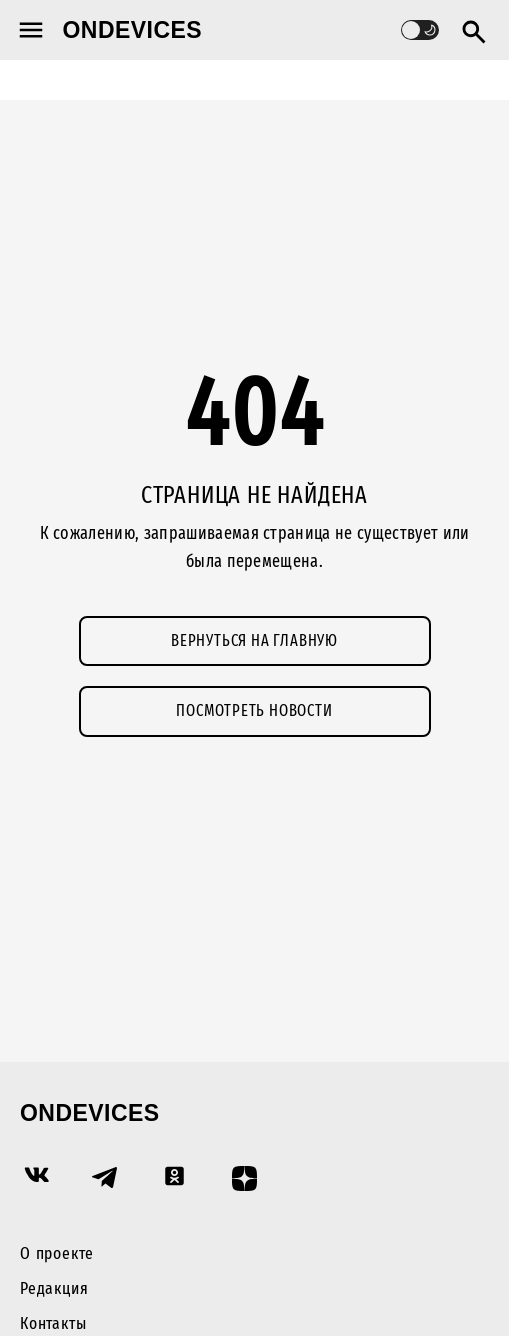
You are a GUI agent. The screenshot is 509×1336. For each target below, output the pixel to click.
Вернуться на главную (254, 640)
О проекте (57, 1253)
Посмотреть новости (254, 710)
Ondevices (133, 30)
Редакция (54, 1288)
